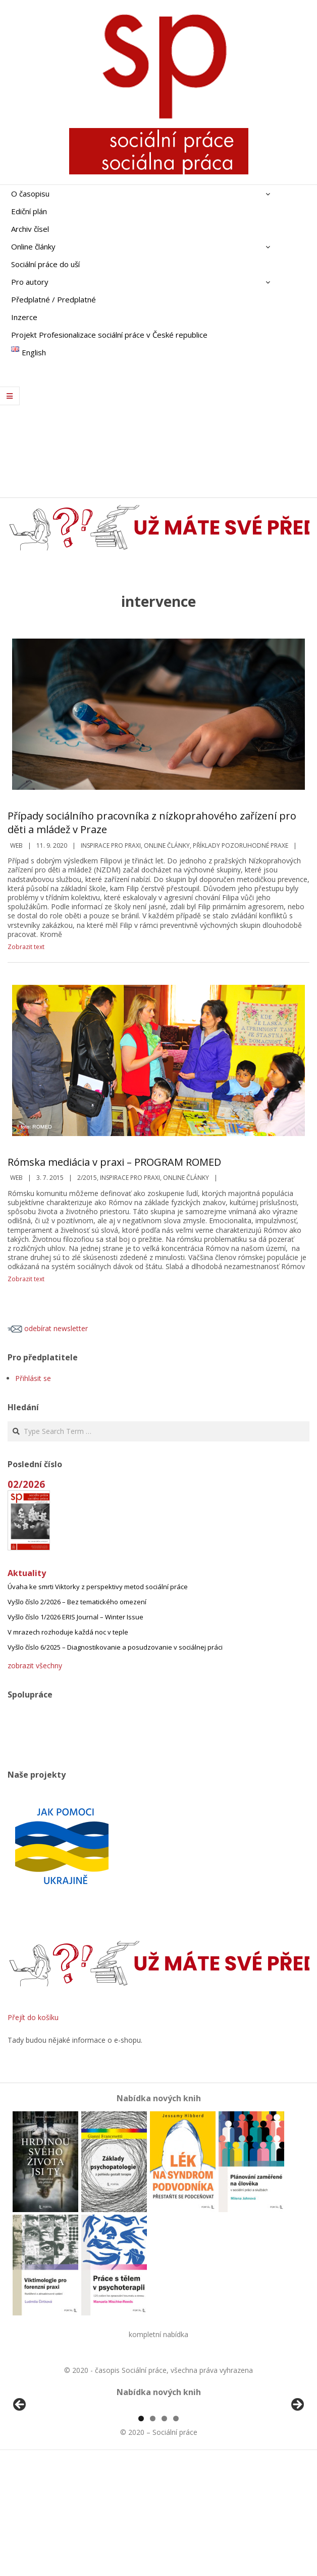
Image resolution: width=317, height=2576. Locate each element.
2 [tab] (152, 2534)
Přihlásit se (33, 1378)
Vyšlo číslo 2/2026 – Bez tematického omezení (77, 1601)
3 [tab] (164, 2534)
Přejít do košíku (33, 2017)
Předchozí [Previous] (20, 2463)
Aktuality (27, 1573)
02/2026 (26, 1484)
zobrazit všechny (35, 1665)
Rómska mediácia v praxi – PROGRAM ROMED (114, 1162)
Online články (167, 845)
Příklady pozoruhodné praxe (240, 845)
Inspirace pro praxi (111, 845)
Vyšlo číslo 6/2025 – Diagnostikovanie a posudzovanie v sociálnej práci (115, 1647)
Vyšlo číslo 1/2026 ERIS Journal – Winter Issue (75, 1616)
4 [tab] (176, 2534)
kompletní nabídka (158, 2334)
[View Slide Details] (48, 2466)
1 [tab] (141, 2534)
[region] (158, 2466)
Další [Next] (296, 2463)
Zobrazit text (26, 947)
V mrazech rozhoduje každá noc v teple (68, 1632)
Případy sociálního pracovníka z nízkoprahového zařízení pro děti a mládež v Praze (152, 822)
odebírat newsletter (48, 1328)
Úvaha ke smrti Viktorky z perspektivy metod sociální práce (98, 1586)
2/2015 (87, 1177)
